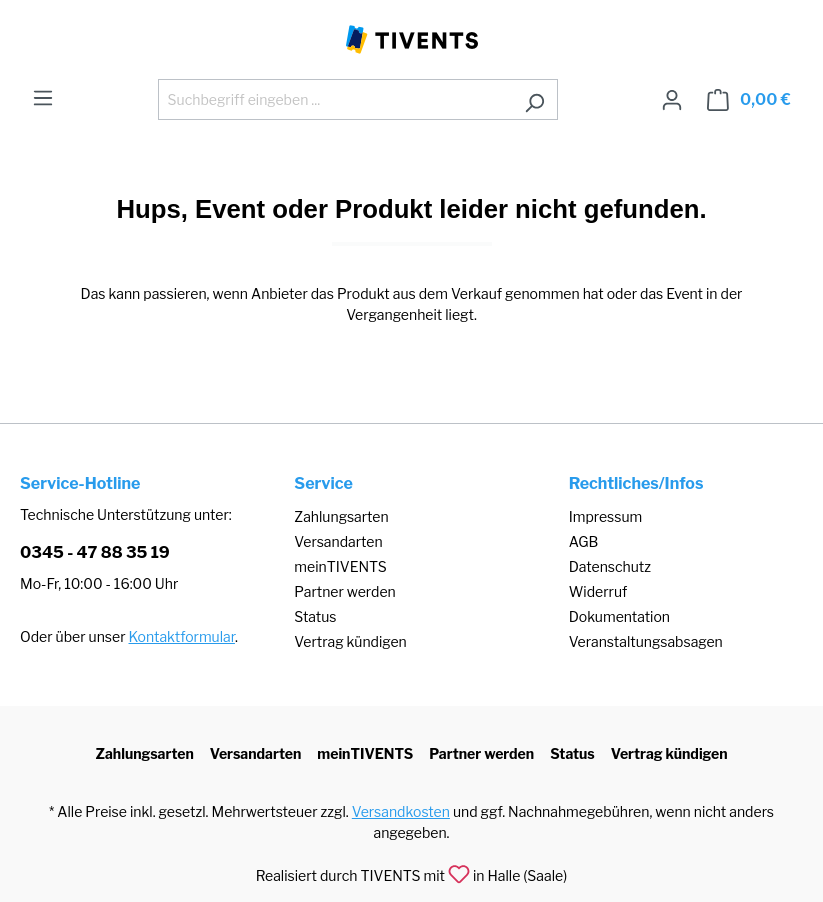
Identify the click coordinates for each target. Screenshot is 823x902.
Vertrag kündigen (350, 641)
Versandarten (338, 541)
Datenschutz (610, 566)
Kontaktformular (182, 636)
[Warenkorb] (749, 100)
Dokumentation (619, 616)
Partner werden (344, 591)
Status (315, 616)
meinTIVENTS (340, 566)
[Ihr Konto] (672, 100)
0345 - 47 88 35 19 (95, 552)
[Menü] (43, 98)
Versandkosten (401, 811)
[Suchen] (534, 99)
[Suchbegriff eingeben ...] (335, 99)
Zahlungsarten (341, 516)
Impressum (606, 516)
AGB (584, 541)
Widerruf (598, 591)
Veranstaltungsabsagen (646, 641)
